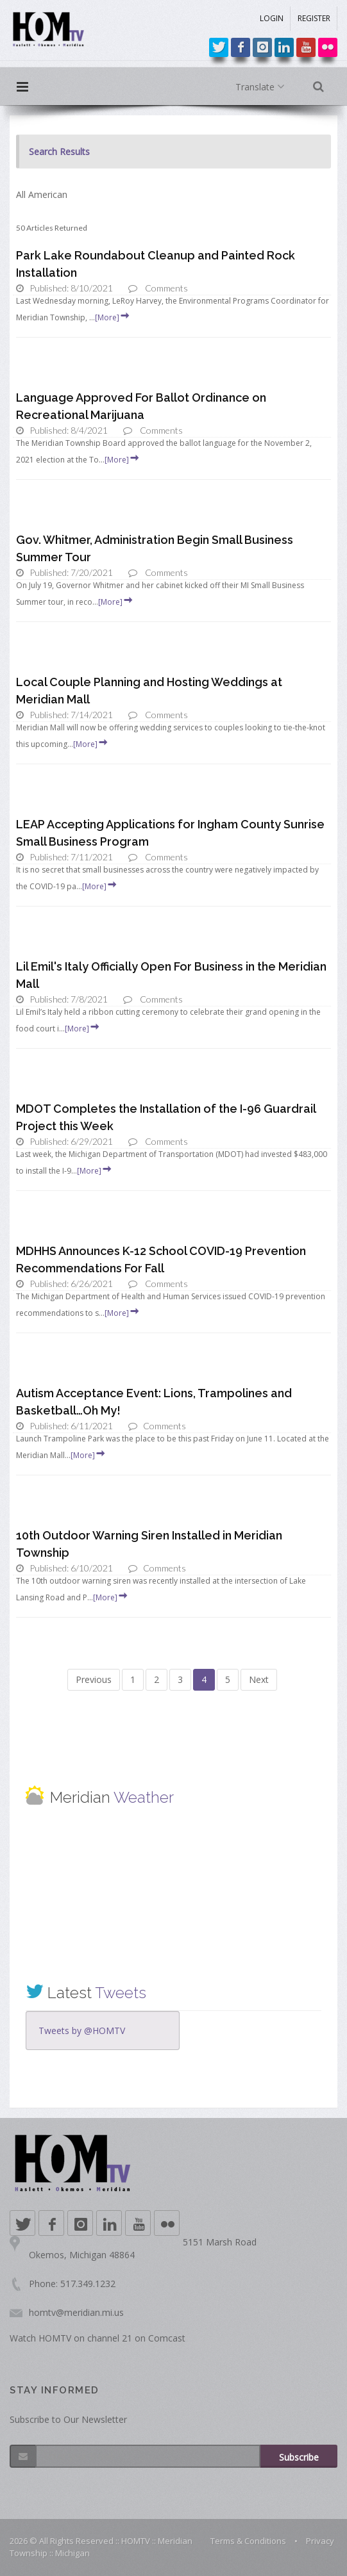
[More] (113, 317)
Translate (262, 87)
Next (259, 1679)
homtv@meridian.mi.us (76, 2312)
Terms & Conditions (248, 2541)
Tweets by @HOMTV (81, 2030)
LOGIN (272, 18)
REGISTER (314, 18)
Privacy (320, 2541)
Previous (94, 1679)
